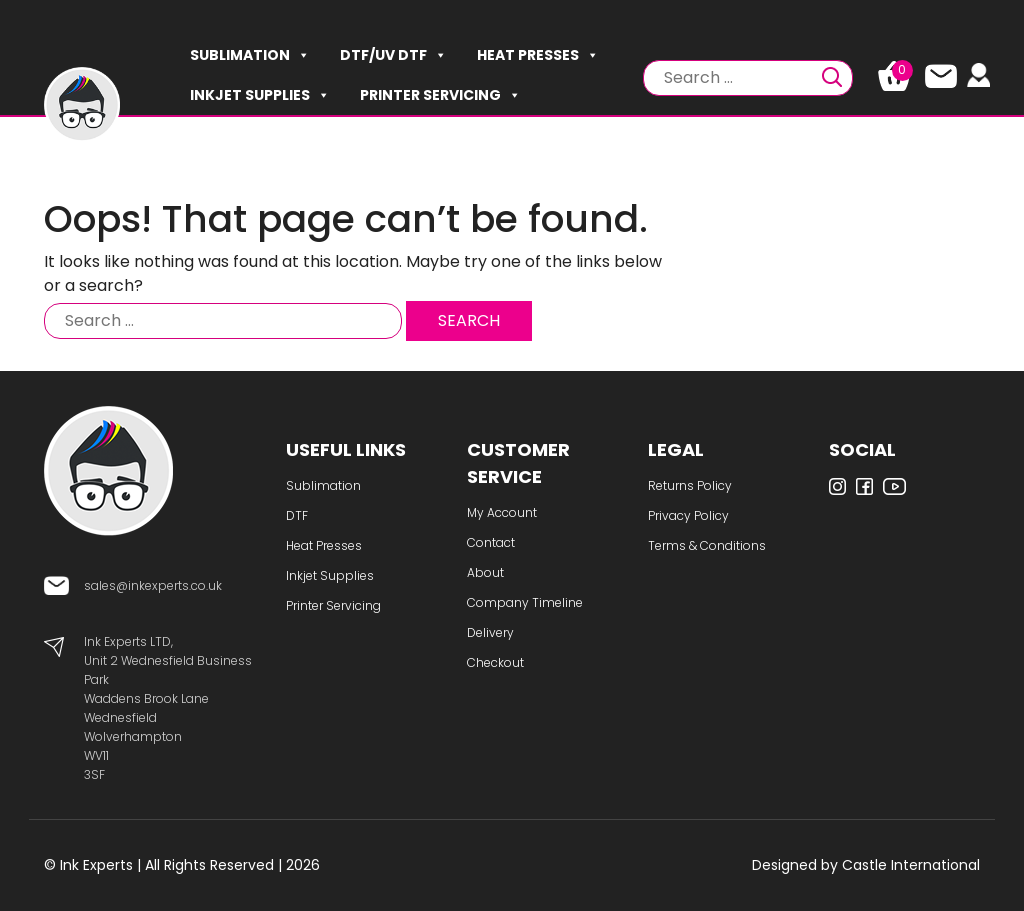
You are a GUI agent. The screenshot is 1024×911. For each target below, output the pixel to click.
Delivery (490, 632)
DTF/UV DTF (393, 55)
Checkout (495, 662)
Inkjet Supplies (260, 95)
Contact (491, 542)
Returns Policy (690, 485)
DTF (297, 515)
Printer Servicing (440, 95)
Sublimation (250, 55)
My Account (502, 512)
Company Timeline (525, 602)
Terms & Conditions (707, 545)
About (485, 572)
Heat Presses (538, 55)
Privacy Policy (688, 515)
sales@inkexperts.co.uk (153, 585)
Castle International (911, 865)
